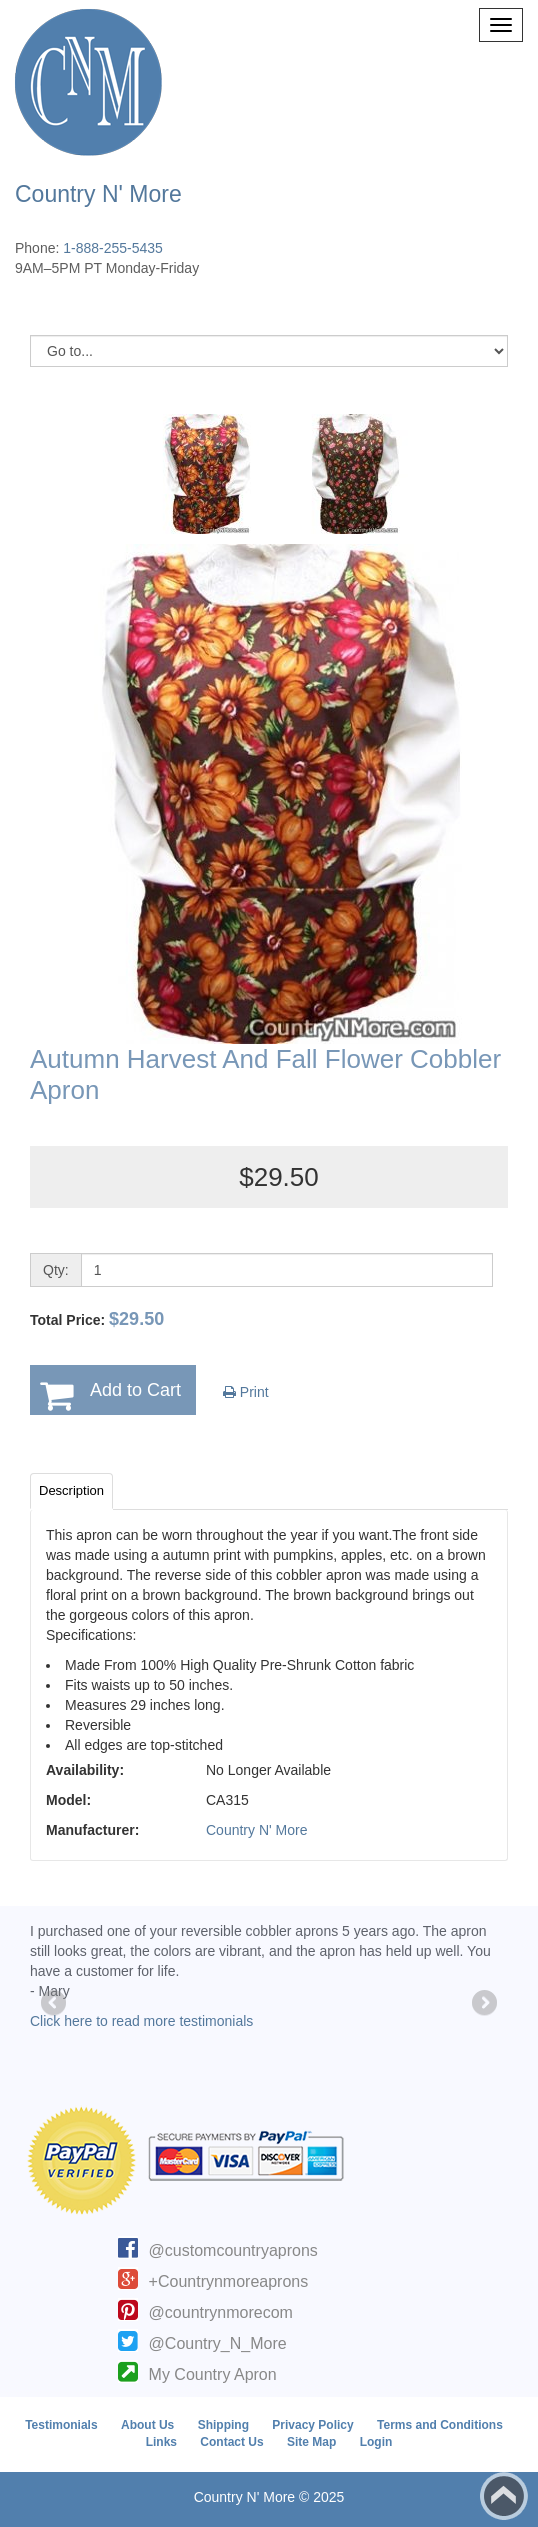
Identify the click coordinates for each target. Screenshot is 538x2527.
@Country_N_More (218, 2343)
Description (71, 1490)
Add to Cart (135, 1390)
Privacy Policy (312, 2425)
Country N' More (256, 1830)
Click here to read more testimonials (141, 2021)
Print (246, 1392)
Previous (55, 2004)
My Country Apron (213, 2374)
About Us (147, 2425)
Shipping (223, 2425)
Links (161, 2442)
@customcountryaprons (233, 2250)
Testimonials (61, 2425)
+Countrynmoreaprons (229, 2281)
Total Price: (97, 1319)
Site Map (311, 2442)
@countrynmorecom (221, 2312)
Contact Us (231, 2442)
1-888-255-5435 (113, 248)
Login (376, 2442)
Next (483, 2004)
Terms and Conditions (440, 2425)
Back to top (504, 2496)
